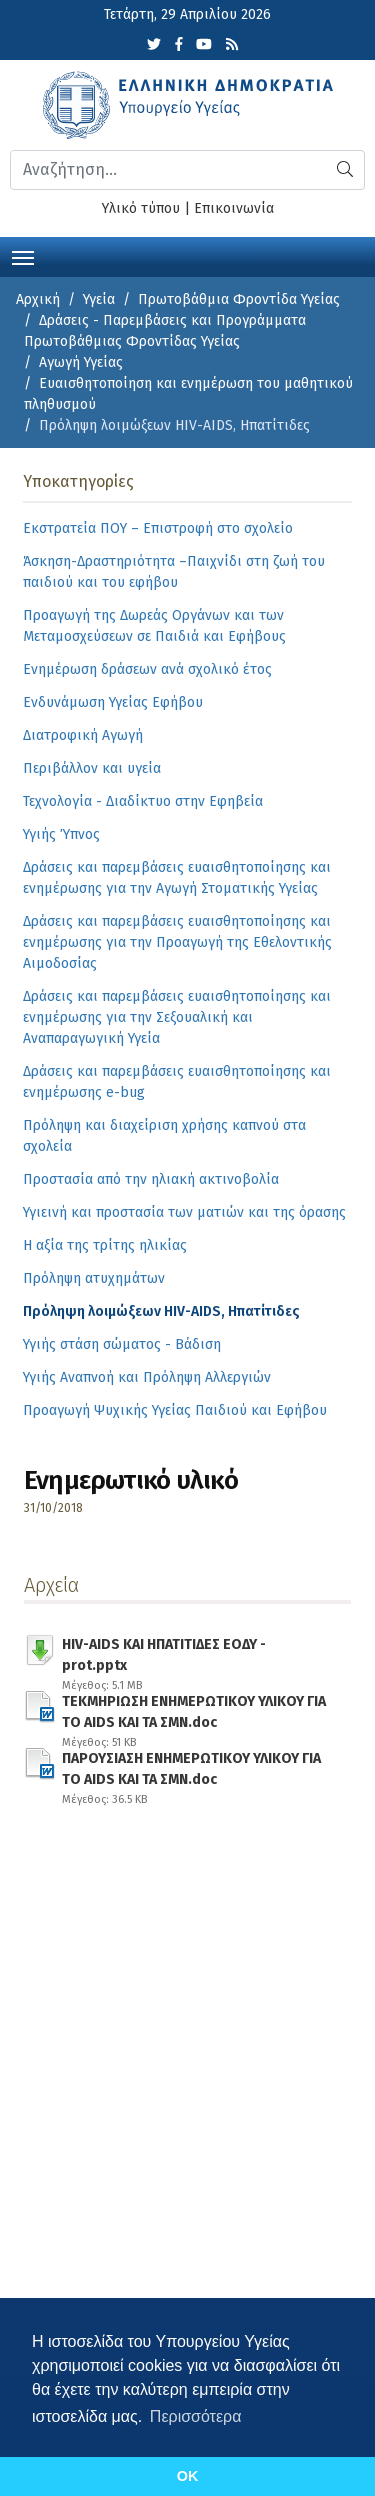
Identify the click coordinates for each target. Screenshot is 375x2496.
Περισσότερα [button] (196, 2416)
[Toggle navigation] (23, 256)
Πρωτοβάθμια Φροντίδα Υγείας (239, 299)
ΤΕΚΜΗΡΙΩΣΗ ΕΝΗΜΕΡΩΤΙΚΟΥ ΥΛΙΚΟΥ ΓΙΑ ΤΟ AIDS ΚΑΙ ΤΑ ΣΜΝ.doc (194, 1708)
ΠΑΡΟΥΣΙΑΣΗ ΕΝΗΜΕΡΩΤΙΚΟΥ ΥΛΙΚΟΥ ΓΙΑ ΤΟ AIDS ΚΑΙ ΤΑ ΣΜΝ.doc (194, 1765)
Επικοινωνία (234, 208)
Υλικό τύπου (141, 208)
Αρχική (38, 299)
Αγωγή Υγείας (81, 362)
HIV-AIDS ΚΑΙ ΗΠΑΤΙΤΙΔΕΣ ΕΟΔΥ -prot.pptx (194, 1651)
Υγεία (99, 299)
